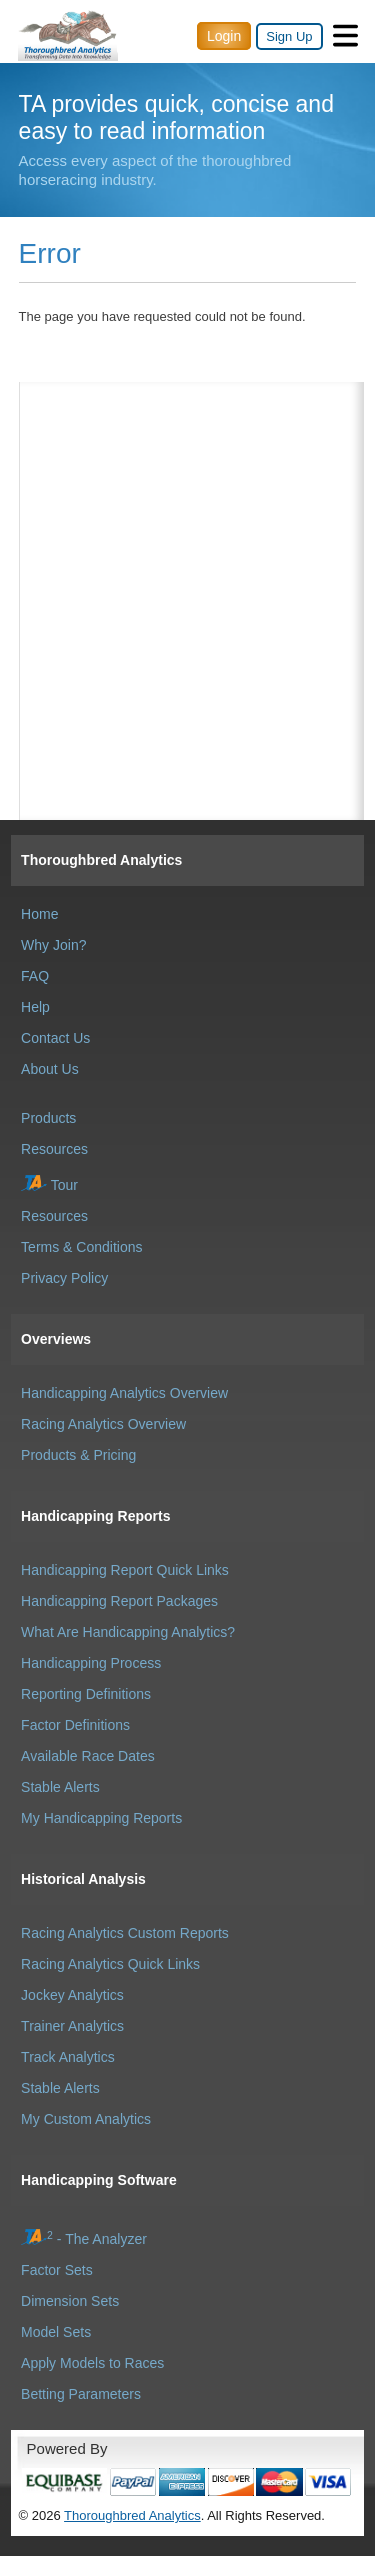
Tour (49, 1185)
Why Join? (53, 945)
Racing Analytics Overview (103, 1424)
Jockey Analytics (72, 1995)
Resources (54, 1149)
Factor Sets (57, 2270)
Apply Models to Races (92, 2363)
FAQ (35, 976)
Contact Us (55, 1038)
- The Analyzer (84, 2239)
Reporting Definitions (86, 1694)
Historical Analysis (83, 1879)
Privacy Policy (64, 1278)
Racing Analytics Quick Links (110, 1964)
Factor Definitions (75, 1725)
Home (39, 914)
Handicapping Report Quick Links (125, 1570)
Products (48, 1118)
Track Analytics (68, 2057)
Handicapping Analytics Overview (124, 1393)
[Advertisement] (192, 482)
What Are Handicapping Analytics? (128, 1632)
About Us (50, 1069)
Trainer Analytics (72, 2026)
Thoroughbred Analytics (101, 860)
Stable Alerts (60, 1787)
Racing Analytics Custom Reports (125, 1933)
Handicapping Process (91, 1663)
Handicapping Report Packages (119, 1601)
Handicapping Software (99, 2180)
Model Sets (56, 2332)
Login (224, 36)
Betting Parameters (81, 2394)
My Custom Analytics (86, 2119)
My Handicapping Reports (101, 1818)
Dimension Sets (70, 2301)
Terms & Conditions (81, 1247)
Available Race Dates (88, 1756)
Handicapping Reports (95, 1516)
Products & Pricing (78, 1455)
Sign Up (289, 36)
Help (35, 1007)
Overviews (56, 1339)
